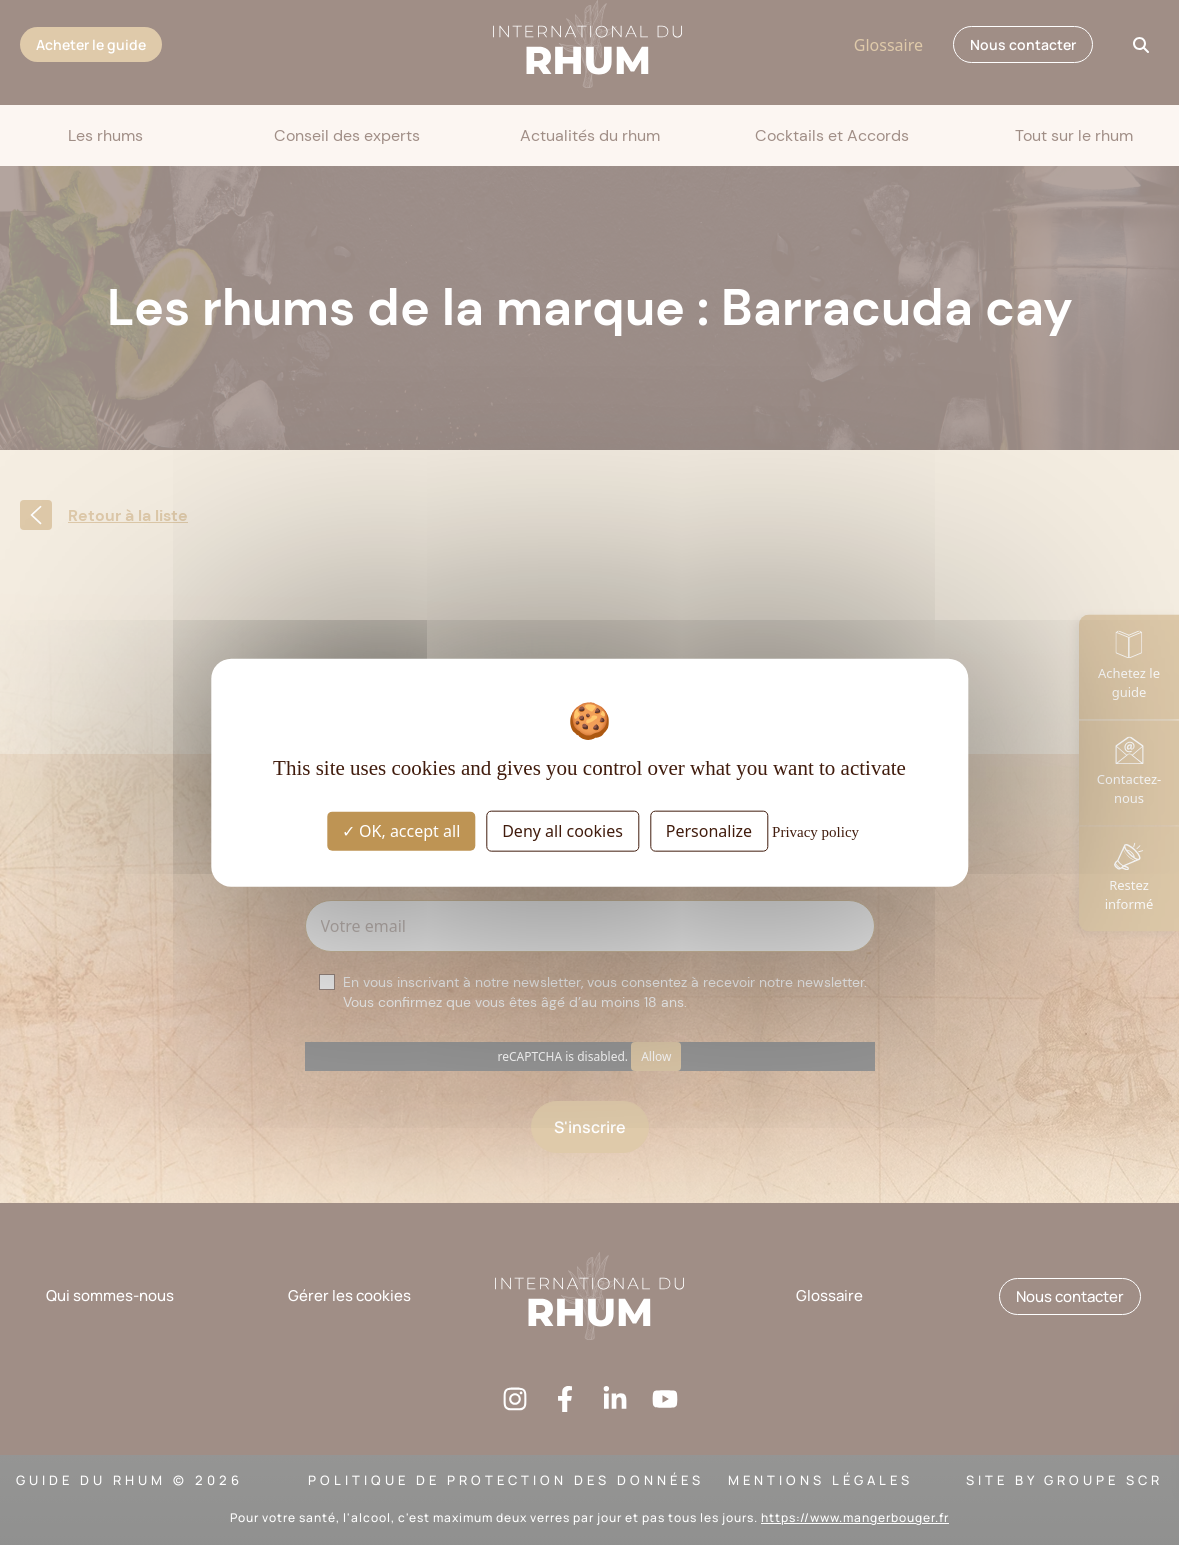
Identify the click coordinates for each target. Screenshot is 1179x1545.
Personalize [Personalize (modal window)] (709, 831)
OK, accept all (401, 831)
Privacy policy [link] (815, 832)
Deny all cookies (562, 831)
